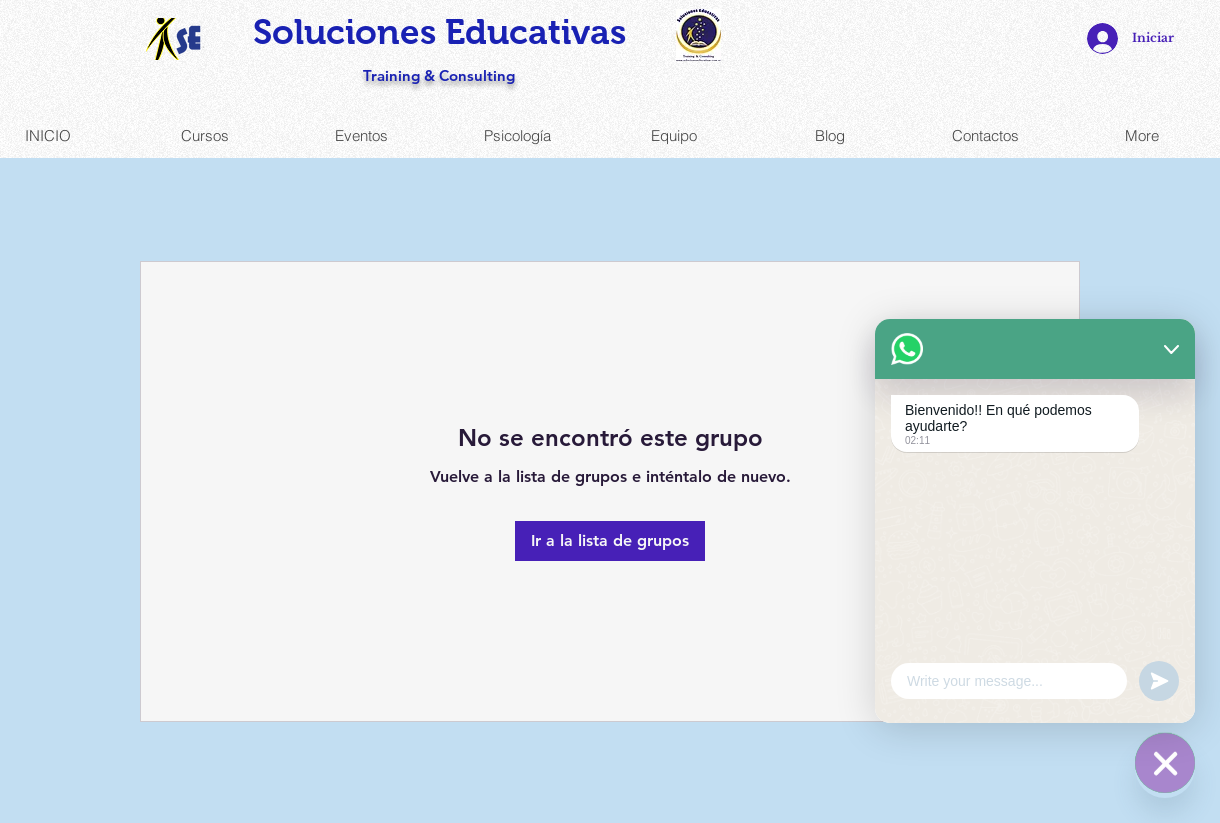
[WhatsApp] (1165, 768)
